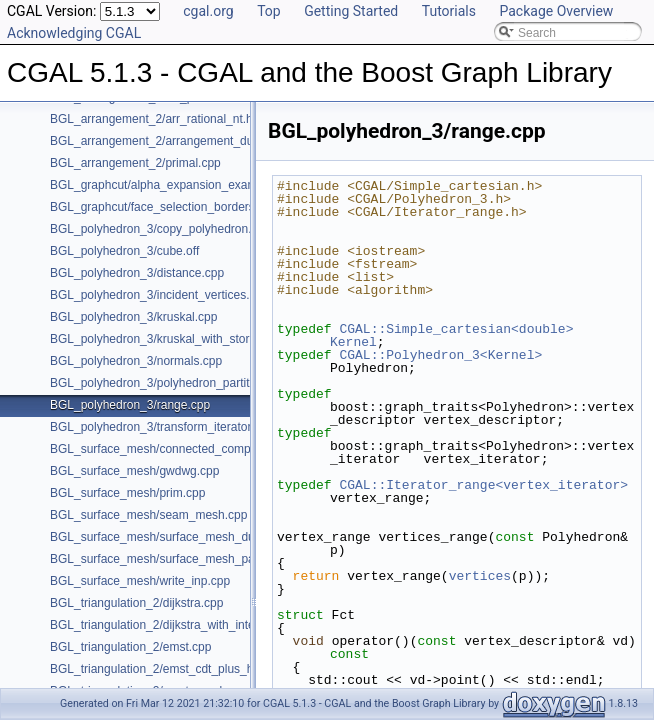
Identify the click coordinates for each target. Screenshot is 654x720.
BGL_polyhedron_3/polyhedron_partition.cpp (169, 383)
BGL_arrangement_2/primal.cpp (135, 163)
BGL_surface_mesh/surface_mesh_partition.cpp (178, 559)
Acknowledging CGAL (74, 33)
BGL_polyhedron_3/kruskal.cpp (133, 317)
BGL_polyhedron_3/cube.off (124, 251)
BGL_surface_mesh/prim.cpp (127, 493)
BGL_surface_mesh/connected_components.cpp (180, 449)
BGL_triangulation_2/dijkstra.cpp (136, 603)
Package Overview (556, 11)
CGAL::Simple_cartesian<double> (456, 329)
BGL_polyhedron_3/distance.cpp (137, 273)
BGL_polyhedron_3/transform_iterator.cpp (161, 427)
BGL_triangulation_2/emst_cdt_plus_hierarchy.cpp (184, 669)
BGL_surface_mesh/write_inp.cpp (140, 581)
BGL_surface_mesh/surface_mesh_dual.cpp (168, 537)
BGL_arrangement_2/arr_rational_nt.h (151, 119)
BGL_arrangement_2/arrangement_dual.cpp (168, 141)
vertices (480, 576)
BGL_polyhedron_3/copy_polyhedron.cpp (160, 229)
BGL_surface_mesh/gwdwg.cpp (134, 471)
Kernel (353, 342)
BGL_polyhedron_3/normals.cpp (136, 361)
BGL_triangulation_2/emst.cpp (130, 647)
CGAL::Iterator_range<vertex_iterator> (483, 485)
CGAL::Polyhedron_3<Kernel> (440, 355)
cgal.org (208, 11)
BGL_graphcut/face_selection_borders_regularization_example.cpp (229, 207)
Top (269, 11)
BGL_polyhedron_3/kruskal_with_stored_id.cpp (176, 339)
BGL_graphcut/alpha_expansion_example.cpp (173, 185)
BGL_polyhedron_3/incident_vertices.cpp (159, 295)
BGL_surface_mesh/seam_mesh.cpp (148, 515)
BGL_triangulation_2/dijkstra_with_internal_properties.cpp (204, 625)
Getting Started (351, 11)
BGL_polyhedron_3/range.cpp (130, 405)
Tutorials (449, 11)
